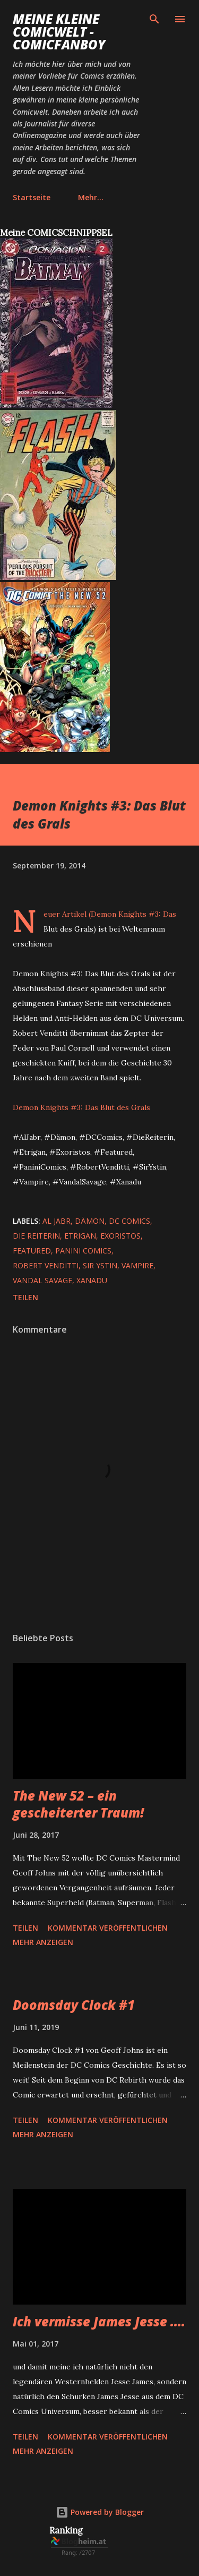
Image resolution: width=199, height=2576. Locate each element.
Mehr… (90, 197)
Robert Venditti (46, 1265)
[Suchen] (154, 19)
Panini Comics (83, 1251)
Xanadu (91, 1280)
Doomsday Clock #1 (74, 2005)
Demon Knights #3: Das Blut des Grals (81, 1107)
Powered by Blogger (100, 2512)
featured (32, 1251)
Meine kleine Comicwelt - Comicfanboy (59, 31)
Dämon (90, 1221)
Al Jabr (56, 1221)
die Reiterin (36, 1236)
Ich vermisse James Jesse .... (99, 2321)
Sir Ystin (100, 1265)
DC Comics (129, 1221)
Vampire (137, 1265)
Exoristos (120, 1236)
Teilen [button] (25, 1297)
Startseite (31, 197)
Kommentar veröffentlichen (108, 1928)
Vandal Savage (42, 1280)
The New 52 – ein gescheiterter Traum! (78, 1804)
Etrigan (80, 1236)
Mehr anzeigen (43, 1942)
